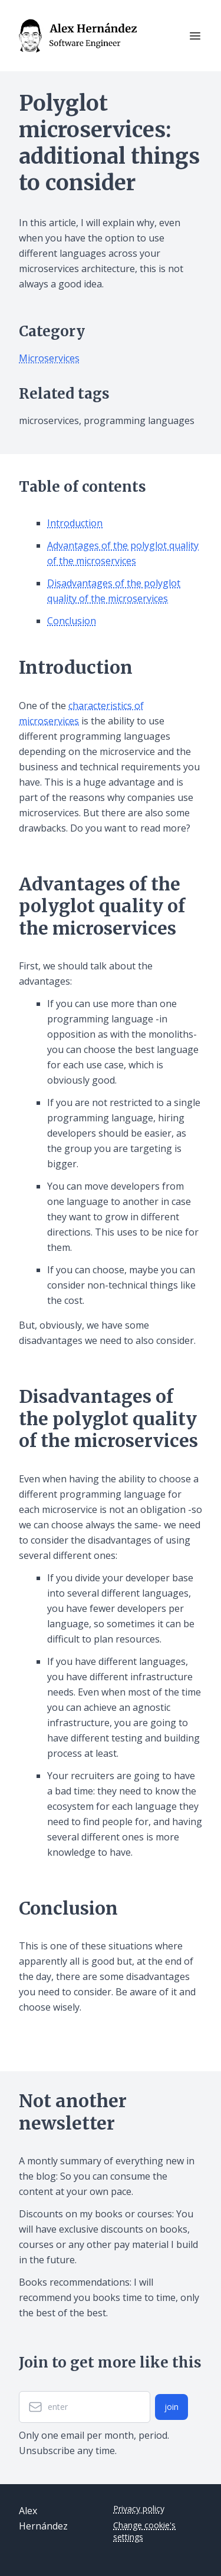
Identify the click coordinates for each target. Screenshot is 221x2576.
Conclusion (71, 620)
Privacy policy (138, 2508)
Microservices (49, 358)
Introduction (75, 522)
